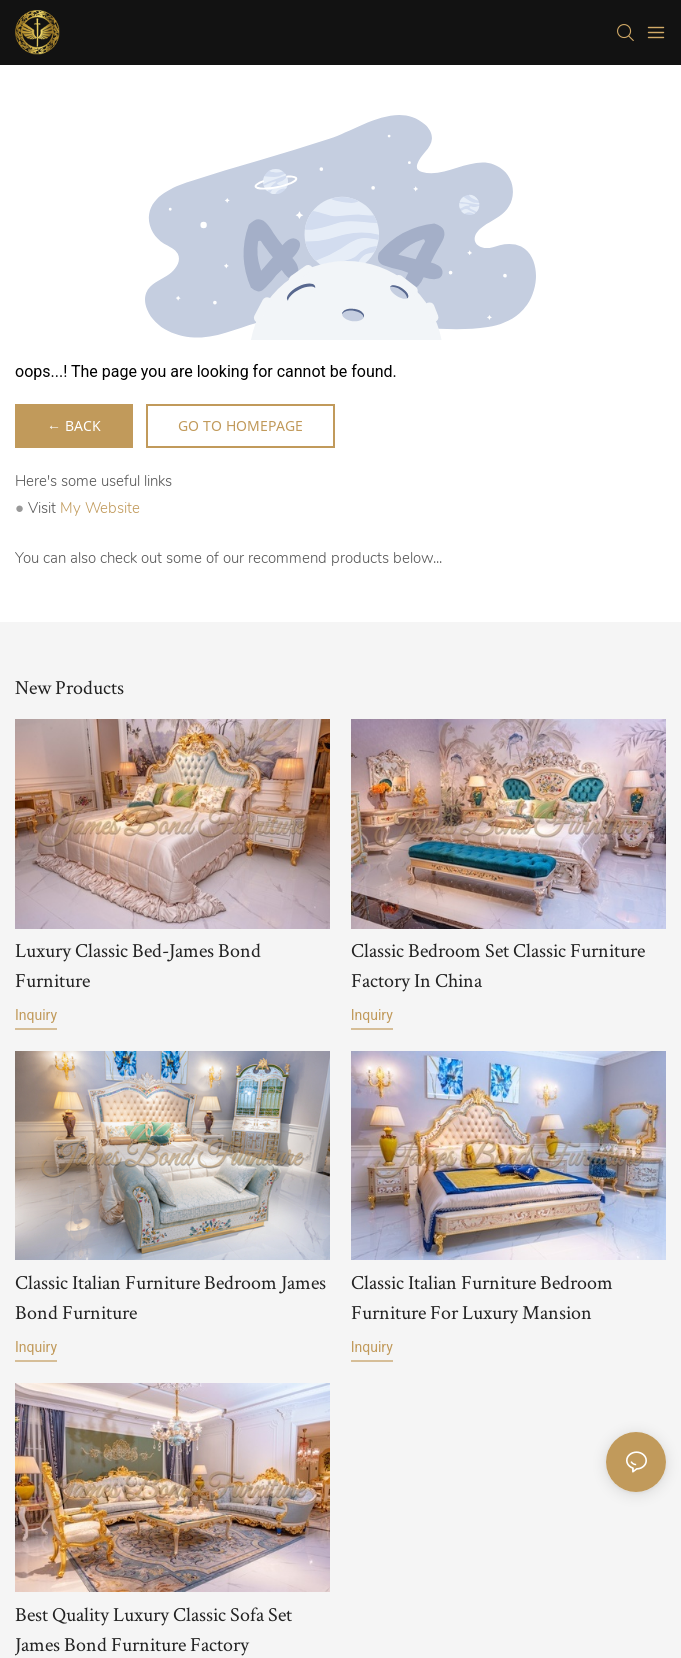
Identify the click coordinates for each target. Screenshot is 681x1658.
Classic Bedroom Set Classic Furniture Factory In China (498, 965)
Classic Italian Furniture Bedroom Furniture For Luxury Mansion (482, 1297)
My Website (100, 508)
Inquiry (36, 1015)
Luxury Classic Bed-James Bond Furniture (138, 965)
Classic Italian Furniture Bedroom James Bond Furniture (170, 1297)
